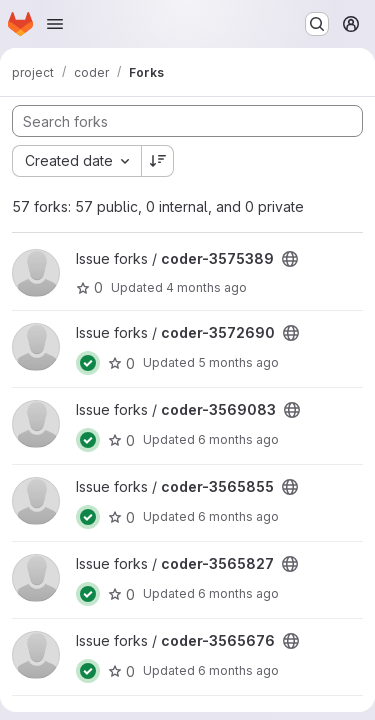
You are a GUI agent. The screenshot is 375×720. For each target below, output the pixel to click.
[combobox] (76, 161)
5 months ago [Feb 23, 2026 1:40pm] (238, 362)
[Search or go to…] (317, 24)
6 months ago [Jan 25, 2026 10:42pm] (238, 439)
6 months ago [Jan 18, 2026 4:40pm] (238, 593)
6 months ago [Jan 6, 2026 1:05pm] (238, 670)
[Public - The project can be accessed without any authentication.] (290, 259)
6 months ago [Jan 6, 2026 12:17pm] (238, 516)
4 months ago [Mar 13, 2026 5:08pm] (206, 287)
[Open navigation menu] (55, 24)
